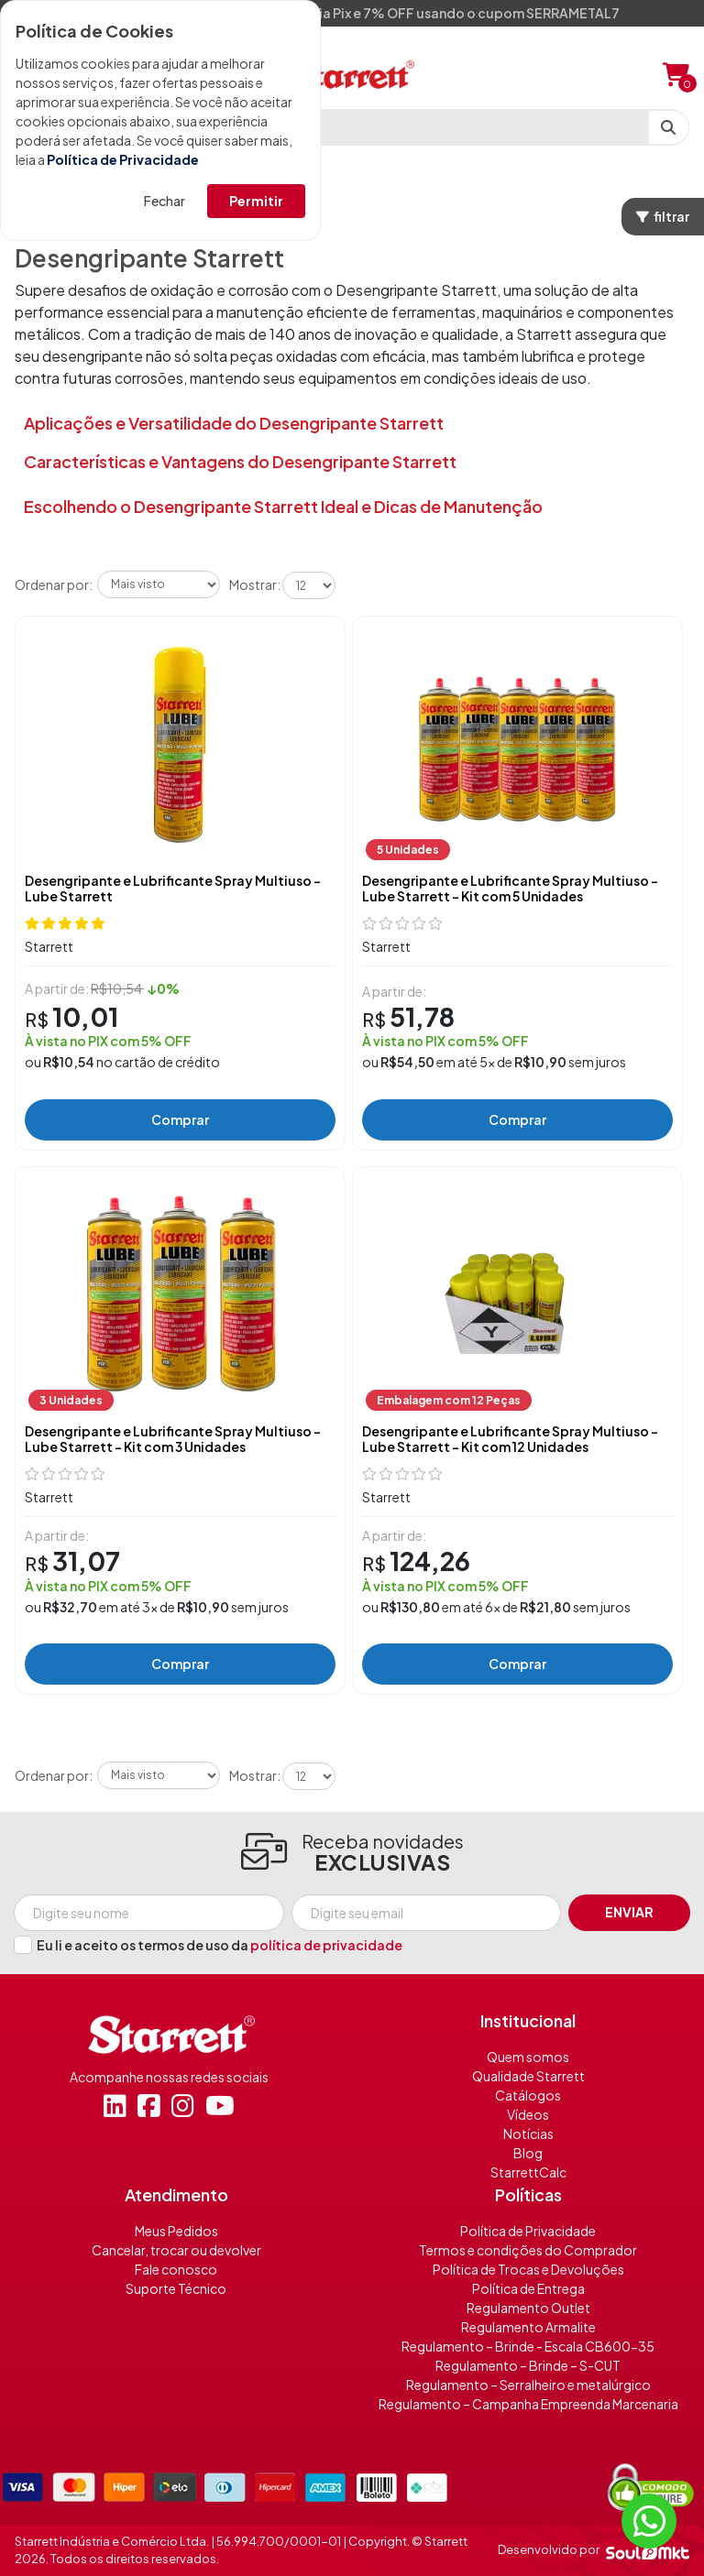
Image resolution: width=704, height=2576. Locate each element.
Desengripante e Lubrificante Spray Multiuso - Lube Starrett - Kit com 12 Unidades (510, 1439)
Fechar (164, 200)
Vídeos (528, 2114)
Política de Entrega (528, 2288)
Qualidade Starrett (528, 2076)
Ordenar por (52, 584)
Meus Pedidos (176, 2230)
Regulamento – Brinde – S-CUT (528, 2365)
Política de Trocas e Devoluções (528, 2269)
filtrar (662, 216)
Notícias (528, 2133)
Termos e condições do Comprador (528, 2250)
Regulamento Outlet (528, 2307)
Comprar (180, 1119)
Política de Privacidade (123, 159)
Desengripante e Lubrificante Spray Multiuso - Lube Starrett (173, 888)
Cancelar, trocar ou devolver (176, 2250)
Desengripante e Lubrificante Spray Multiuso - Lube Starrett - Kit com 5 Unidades (510, 888)
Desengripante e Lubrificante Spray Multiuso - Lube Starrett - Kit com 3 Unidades (173, 1439)
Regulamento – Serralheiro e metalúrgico (528, 2384)
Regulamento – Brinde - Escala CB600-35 (528, 2346)
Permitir (256, 200)
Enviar (629, 1912)
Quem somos (528, 2056)
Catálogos (528, 2095)
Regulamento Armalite (528, 2327)
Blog (528, 2153)
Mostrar (253, 584)
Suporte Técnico (176, 2288)
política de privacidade (326, 1945)
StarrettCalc (528, 2172)
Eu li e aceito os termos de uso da (219, 1945)
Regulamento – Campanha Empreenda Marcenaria (528, 2404)
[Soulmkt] (647, 2550)
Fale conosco (176, 2269)
